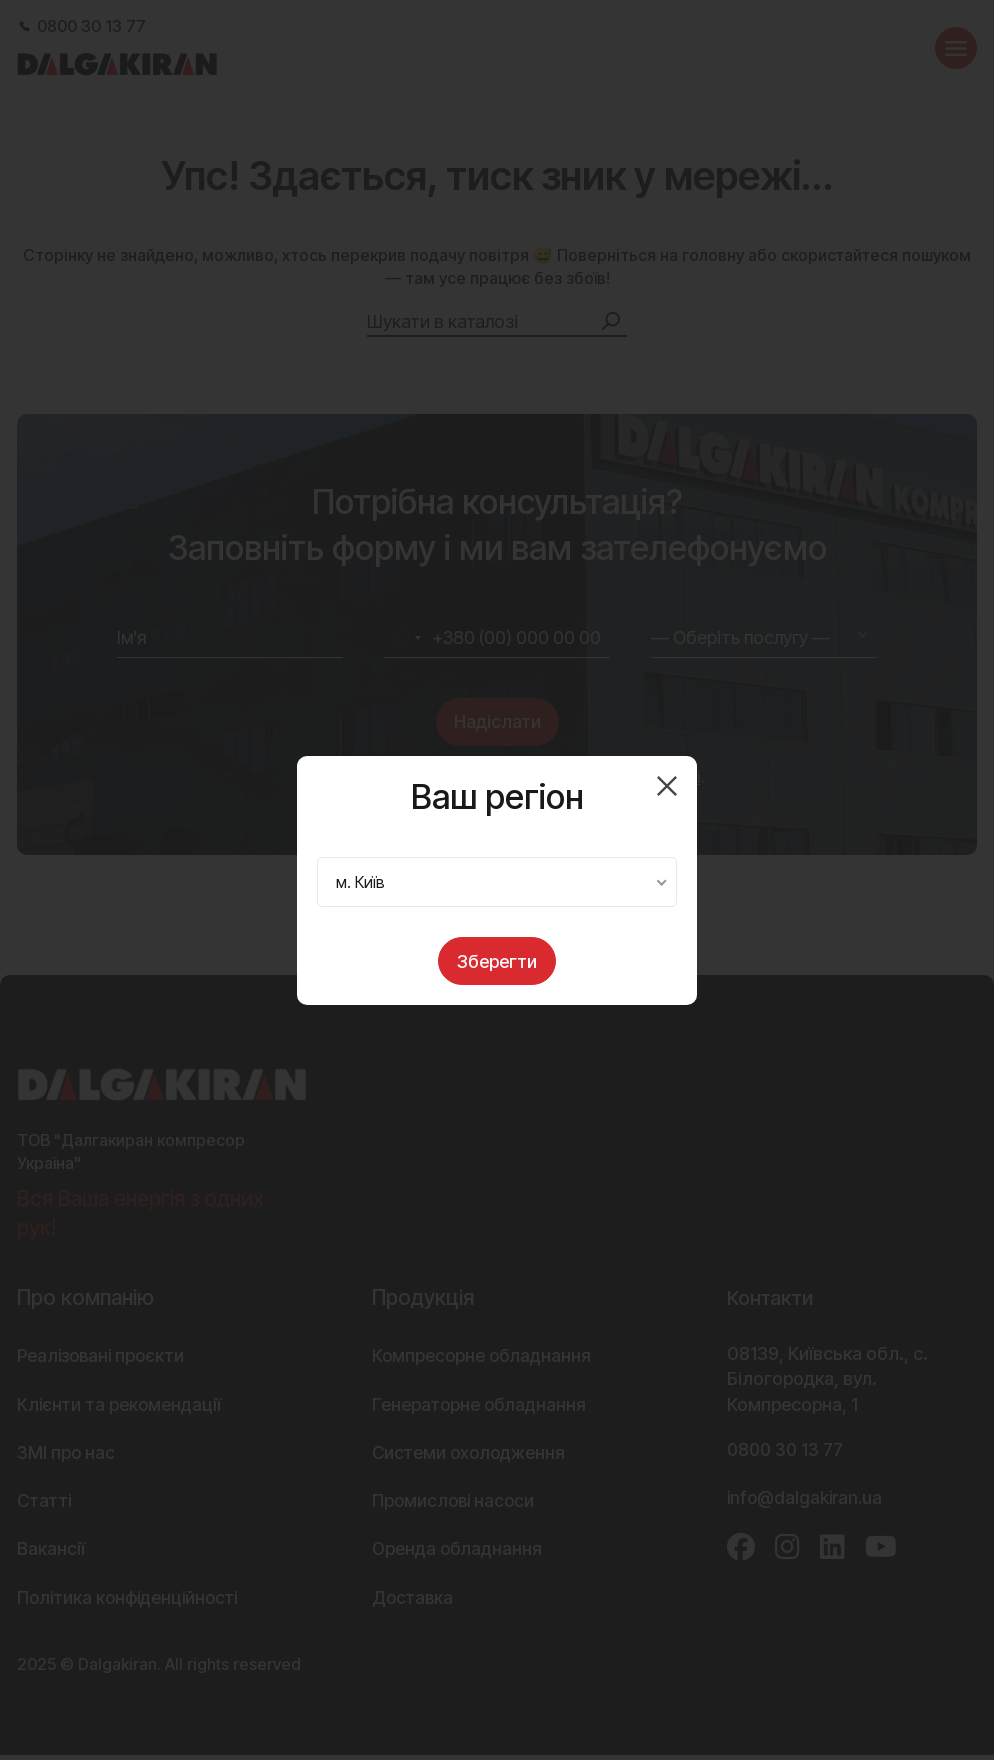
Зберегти (497, 961)
